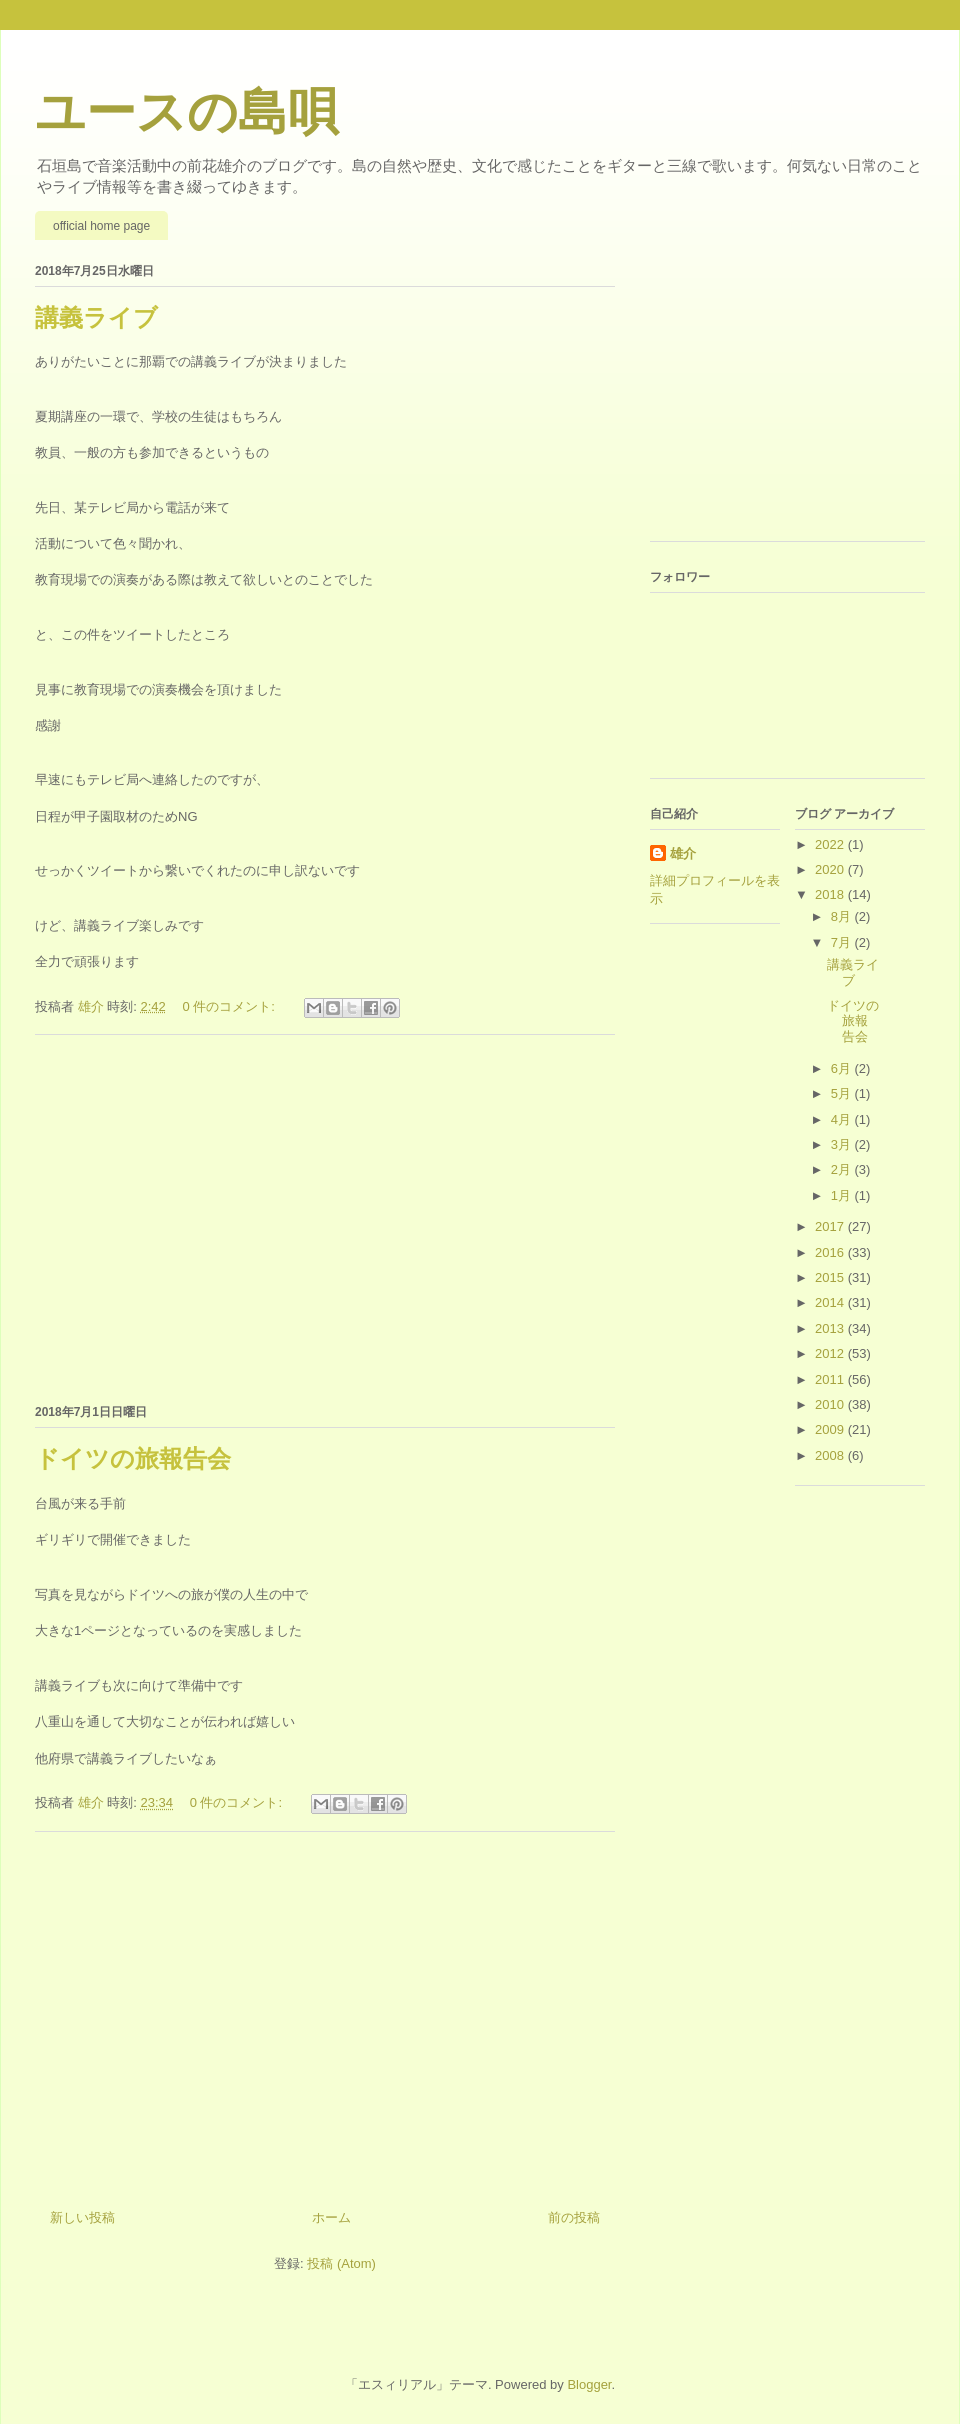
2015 (831, 1277)
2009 (831, 1429)
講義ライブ (96, 317)
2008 (831, 1455)
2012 (831, 1353)
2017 (831, 1226)
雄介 (683, 853)
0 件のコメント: (230, 1006)
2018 (831, 894)
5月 (843, 1093)
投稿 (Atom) (341, 2263)
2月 (843, 1169)
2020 (831, 869)
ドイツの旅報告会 (133, 1458)
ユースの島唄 (186, 112)
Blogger (589, 2384)
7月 (843, 942)
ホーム (331, 2217)
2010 (831, 1404)
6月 (843, 1068)
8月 (843, 916)
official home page (101, 226)
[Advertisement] (325, 1216)
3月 (843, 1144)
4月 (843, 1119)
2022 (831, 844)
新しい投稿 (82, 2217)
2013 (831, 1328)
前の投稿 (574, 2217)
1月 (843, 1195)
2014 (831, 1302)
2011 (831, 1379)
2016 (831, 1252)
